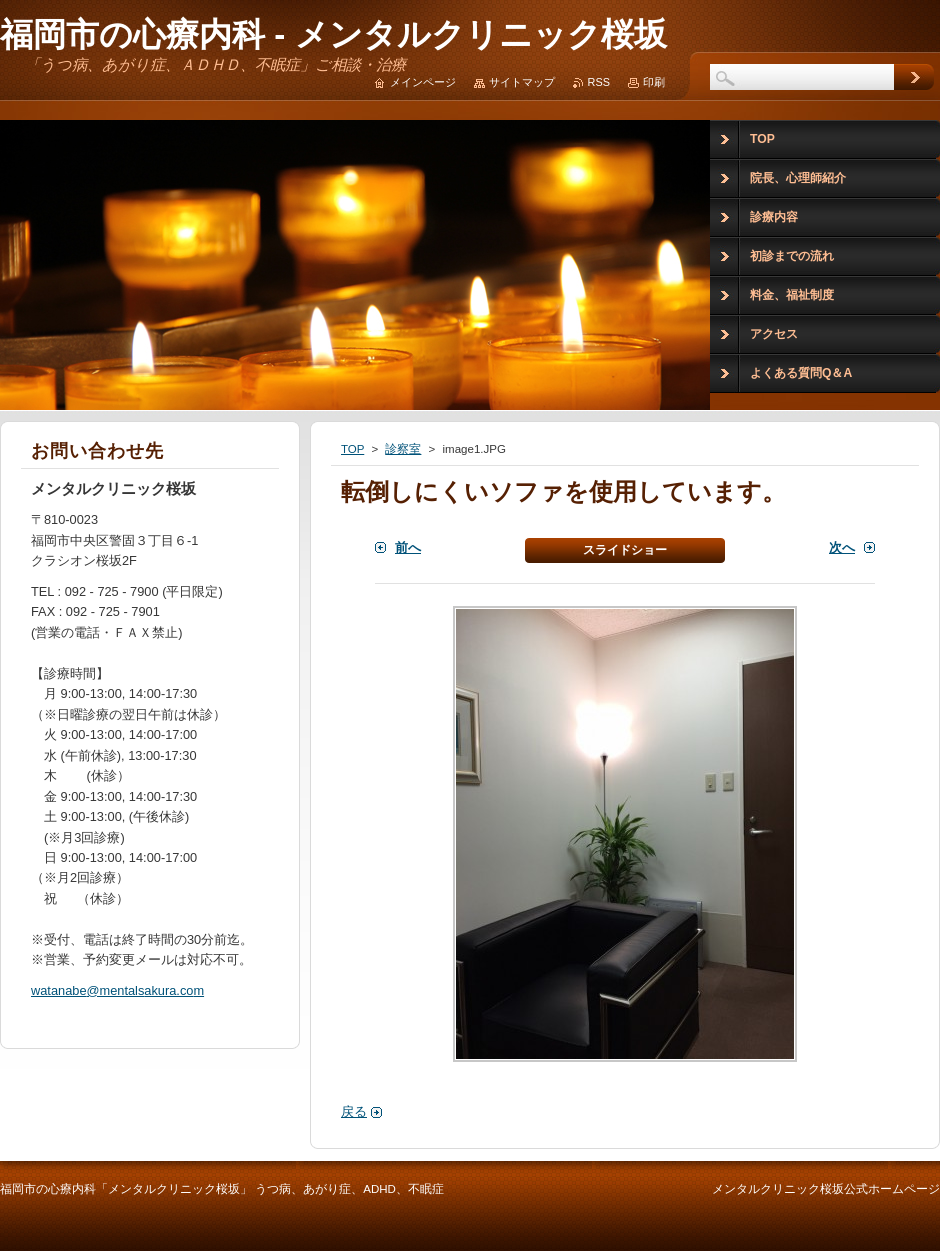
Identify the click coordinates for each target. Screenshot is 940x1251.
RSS (599, 82)
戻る (354, 1111)
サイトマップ (522, 82)
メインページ (423, 82)
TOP (352, 449)
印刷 (654, 82)
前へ (408, 547)
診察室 (403, 449)
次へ (842, 547)
